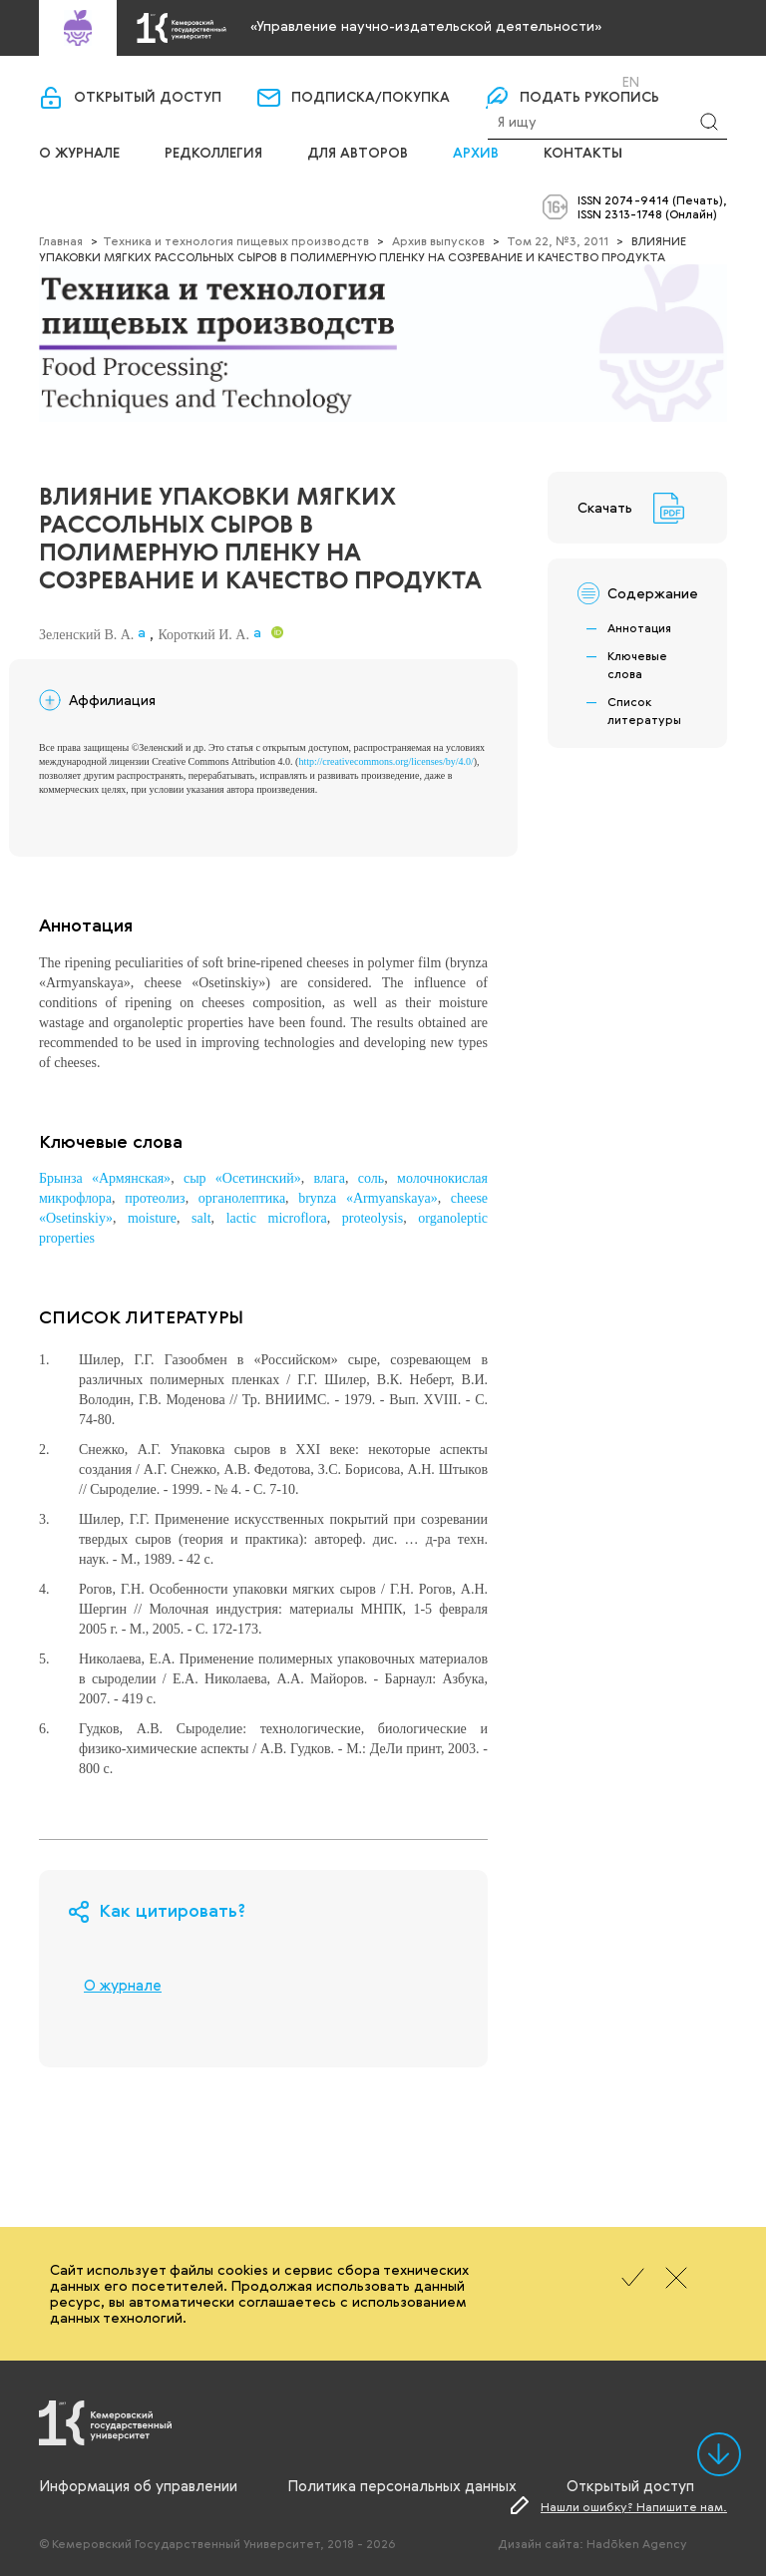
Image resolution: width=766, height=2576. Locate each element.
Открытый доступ (147, 98)
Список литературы (644, 710)
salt (201, 1218)
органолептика (241, 1198)
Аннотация (639, 627)
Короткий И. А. (203, 634)
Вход (538, 81)
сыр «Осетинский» (242, 1178)
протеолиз (155, 1198)
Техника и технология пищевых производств (236, 240)
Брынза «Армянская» (105, 1178)
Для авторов (357, 154)
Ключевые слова (637, 664)
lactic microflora (276, 1218)
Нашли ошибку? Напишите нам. (634, 2506)
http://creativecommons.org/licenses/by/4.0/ (385, 761)
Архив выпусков (438, 240)
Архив (476, 154)
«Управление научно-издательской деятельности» (425, 25)
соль (371, 1178)
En (630, 82)
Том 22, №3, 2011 (557, 240)
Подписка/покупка (370, 98)
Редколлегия (213, 154)
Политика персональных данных (402, 2485)
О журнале (79, 154)
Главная (61, 240)
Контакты (583, 154)
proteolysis (372, 1218)
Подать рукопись (589, 98)
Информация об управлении (138, 2485)
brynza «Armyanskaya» (367, 1198)
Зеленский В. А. (86, 634)
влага (329, 1178)
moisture (152, 1218)
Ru (604, 82)
